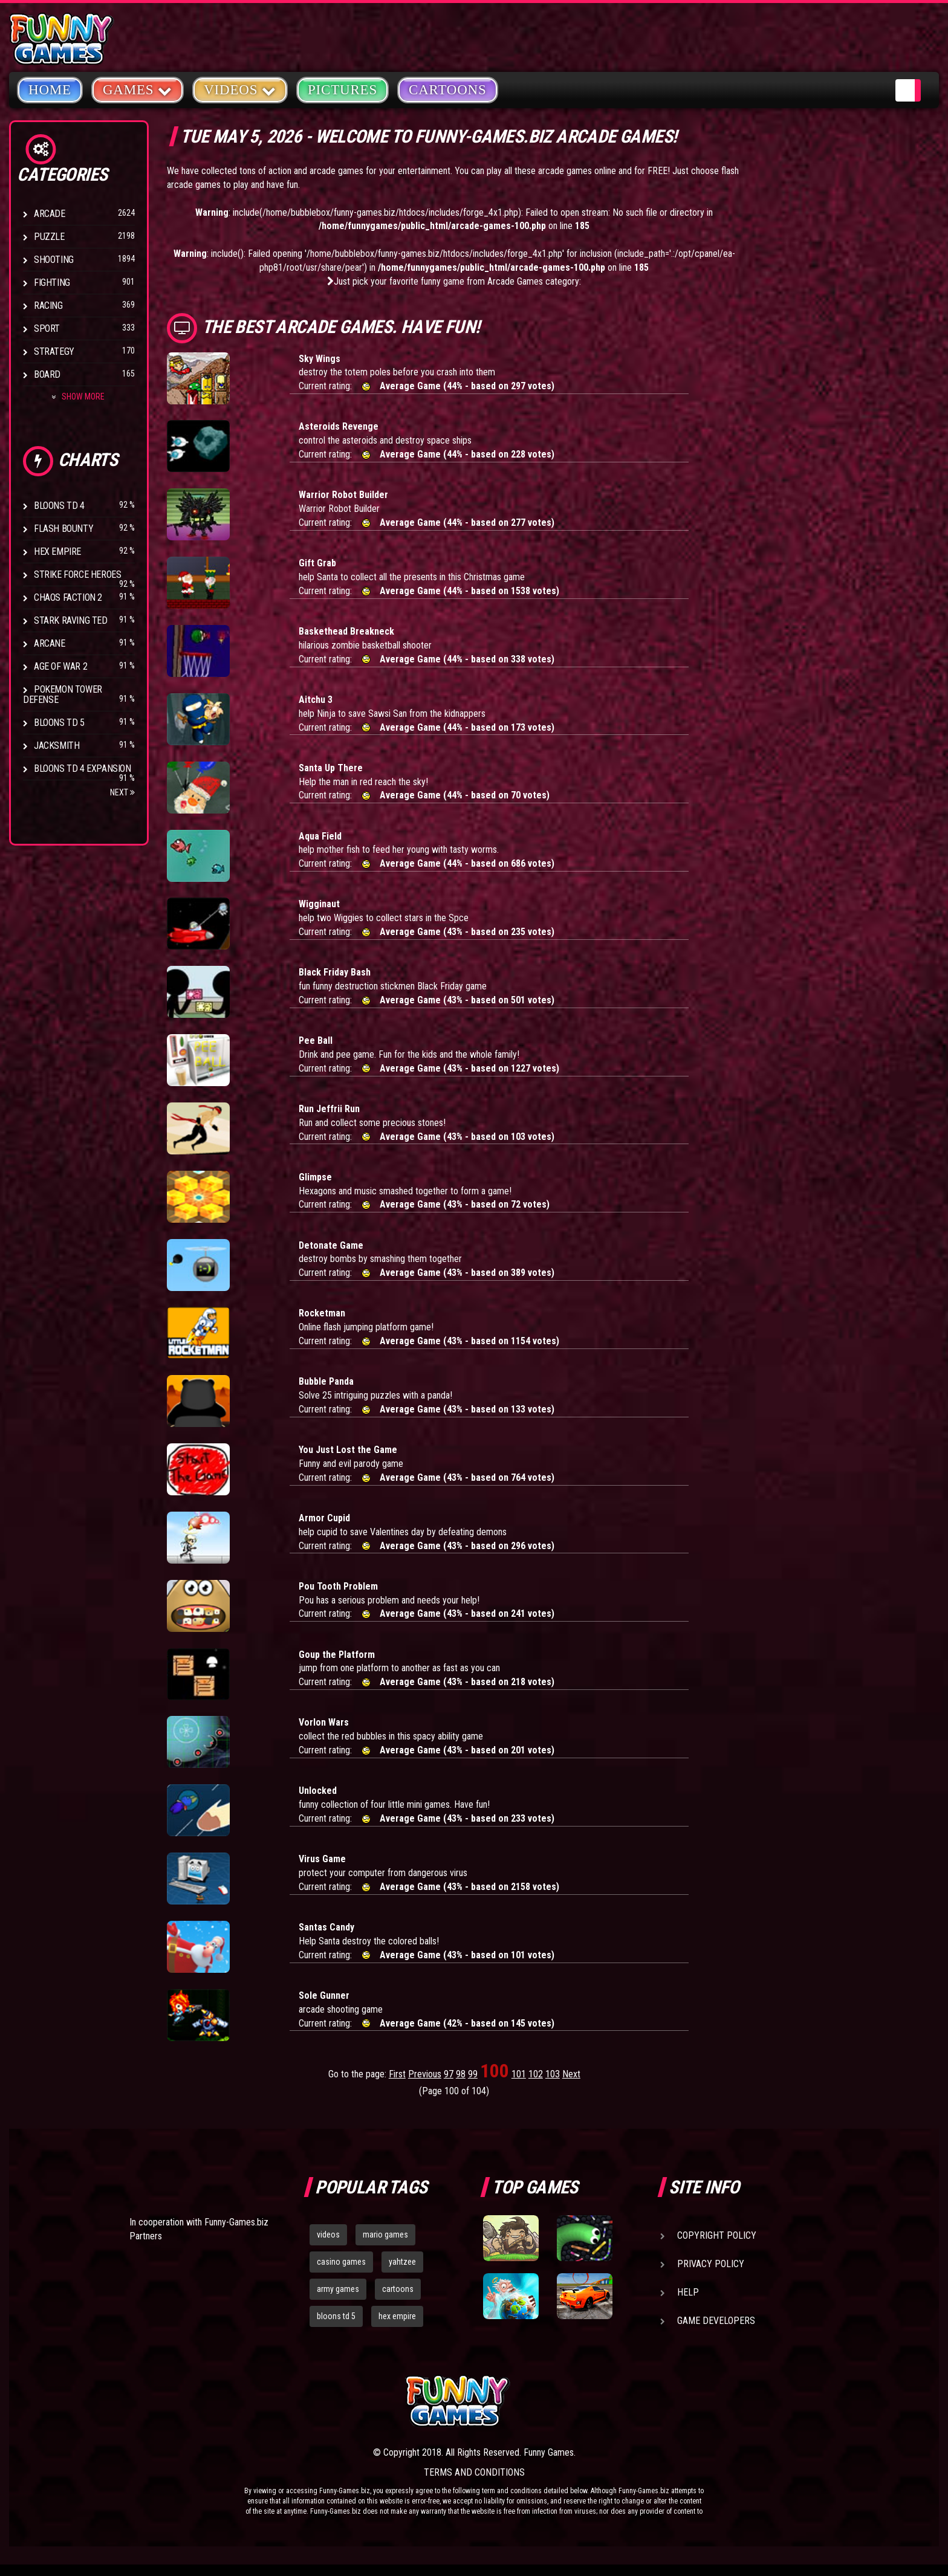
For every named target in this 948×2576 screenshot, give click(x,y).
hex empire (397, 2316)
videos (328, 2234)
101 (518, 2074)
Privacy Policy (710, 2264)
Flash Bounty (63, 528)
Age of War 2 (60, 666)
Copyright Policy (716, 2235)
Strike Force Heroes (77, 574)
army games (338, 2289)
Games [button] (137, 89)
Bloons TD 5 (59, 722)
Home (49, 89)
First (397, 2074)
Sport (47, 328)
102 (535, 2074)
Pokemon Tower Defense (62, 694)
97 (448, 2074)
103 (552, 2074)
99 (473, 2074)
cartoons (398, 2289)
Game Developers (716, 2320)
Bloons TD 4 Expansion (82, 768)
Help (688, 2292)
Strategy (54, 351)
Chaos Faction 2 (68, 597)
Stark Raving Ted (71, 620)
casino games (341, 2262)
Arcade (49, 213)
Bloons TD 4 (59, 505)
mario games (385, 2234)
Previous (424, 2074)
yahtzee (402, 2262)
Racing (48, 305)
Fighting (52, 282)
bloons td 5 (336, 2316)
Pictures (342, 89)
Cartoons (448, 89)
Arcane (49, 643)
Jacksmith (56, 745)
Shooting (54, 259)
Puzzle (49, 236)
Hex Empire (57, 551)
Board (47, 374)
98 (461, 2074)
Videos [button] (240, 89)
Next (122, 792)
